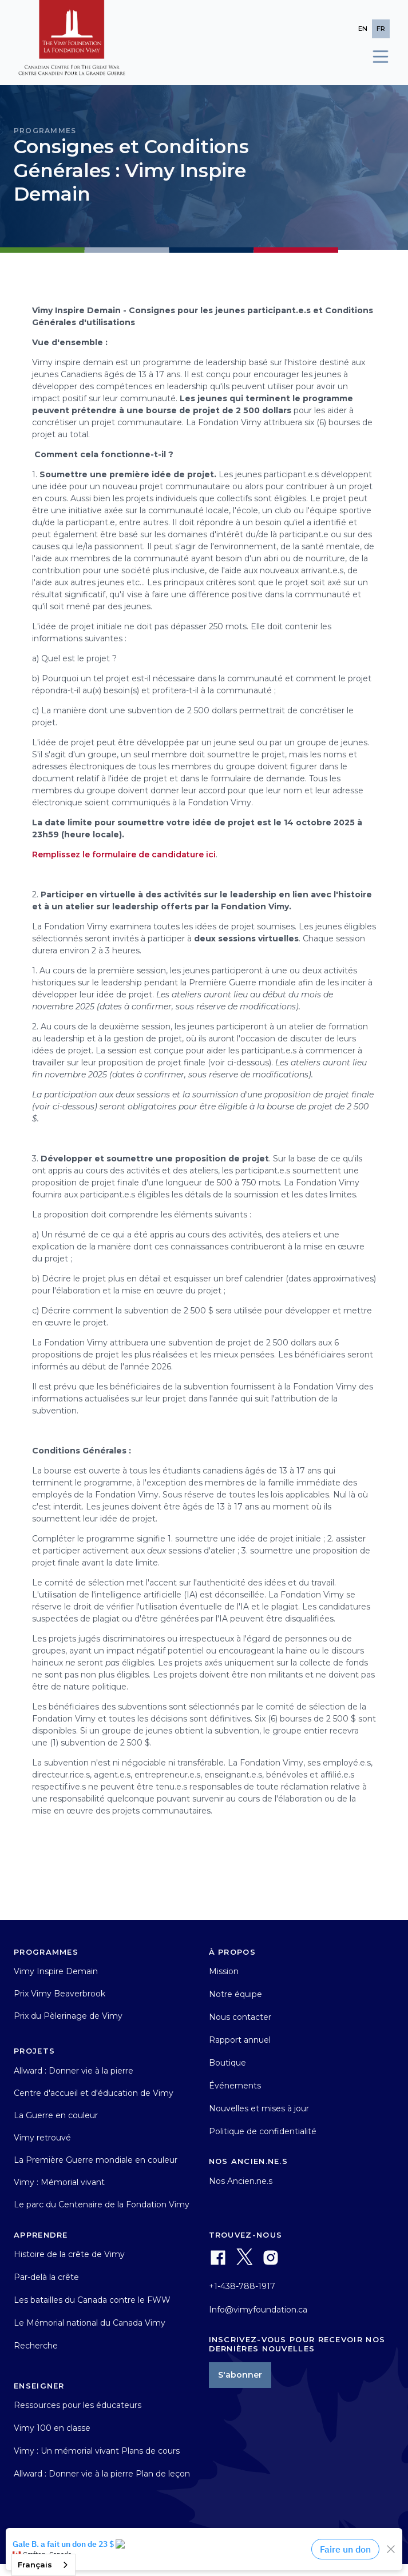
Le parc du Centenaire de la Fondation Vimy (101, 2204)
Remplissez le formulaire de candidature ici (124, 854)
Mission (224, 1971)
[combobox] (43, 2565)
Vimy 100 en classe (52, 2428)
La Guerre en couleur (56, 2115)
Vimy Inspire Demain (56, 1971)
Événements (235, 2085)
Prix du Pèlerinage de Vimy (68, 2016)
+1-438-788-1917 (242, 2286)
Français (35, 2564)
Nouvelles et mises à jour (259, 2108)
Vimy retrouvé (42, 2137)
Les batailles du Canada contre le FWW (92, 2300)
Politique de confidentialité (262, 2131)
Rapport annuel (240, 2040)
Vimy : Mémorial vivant (59, 2182)
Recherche (36, 2346)
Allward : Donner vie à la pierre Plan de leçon (102, 2474)
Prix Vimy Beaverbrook (59, 1993)
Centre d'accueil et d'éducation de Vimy (93, 2093)
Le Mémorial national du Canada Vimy (89, 2323)
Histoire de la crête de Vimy (69, 2254)
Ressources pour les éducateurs (77, 2405)
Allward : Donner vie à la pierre (73, 2071)
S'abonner (240, 2375)
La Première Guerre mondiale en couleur (95, 2160)
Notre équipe (235, 1994)
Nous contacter (240, 2017)
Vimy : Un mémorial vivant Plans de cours (97, 2451)
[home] (71, 42)
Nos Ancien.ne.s (240, 2181)
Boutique (227, 2063)
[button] (375, 56)
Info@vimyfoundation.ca (258, 2310)
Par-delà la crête (46, 2277)
